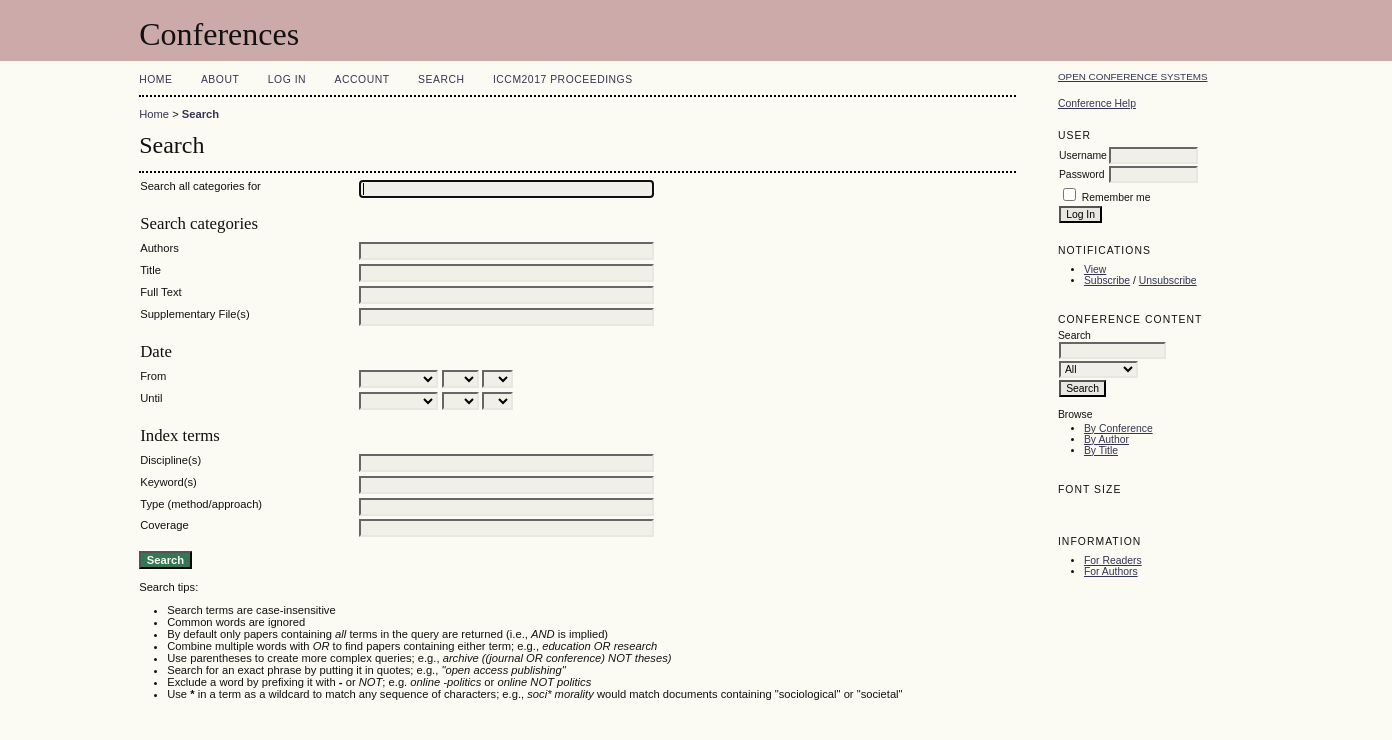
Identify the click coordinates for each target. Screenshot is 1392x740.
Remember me (1116, 197)
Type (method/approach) (201, 504)
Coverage (164, 525)
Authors (159, 248)
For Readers (1113, 560)
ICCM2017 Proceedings (563, 79)
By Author (1106, 439)
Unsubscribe (1168, 280)
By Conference (1118, 428)
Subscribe (1107, 280)
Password (1082, 174)
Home (155, 79)
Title (150, 270)
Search (441, 79)
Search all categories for (200, 186)
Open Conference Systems (1133, 76)
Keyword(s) (168, 482)
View (1095, 269)
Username (1083, 155)
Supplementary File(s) (194, 314)
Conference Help (1097, 103)
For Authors (1111, 571)
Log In (287, 79)
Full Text (160, 292)
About (220, 79)
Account (362, 79)
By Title (1101, 450)
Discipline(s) (170, 460)
